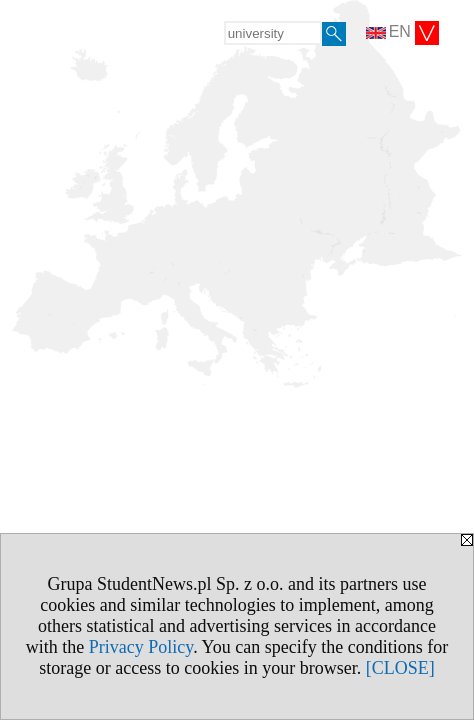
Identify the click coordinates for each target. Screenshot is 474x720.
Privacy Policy (141, 647)
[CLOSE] (400, 668)
